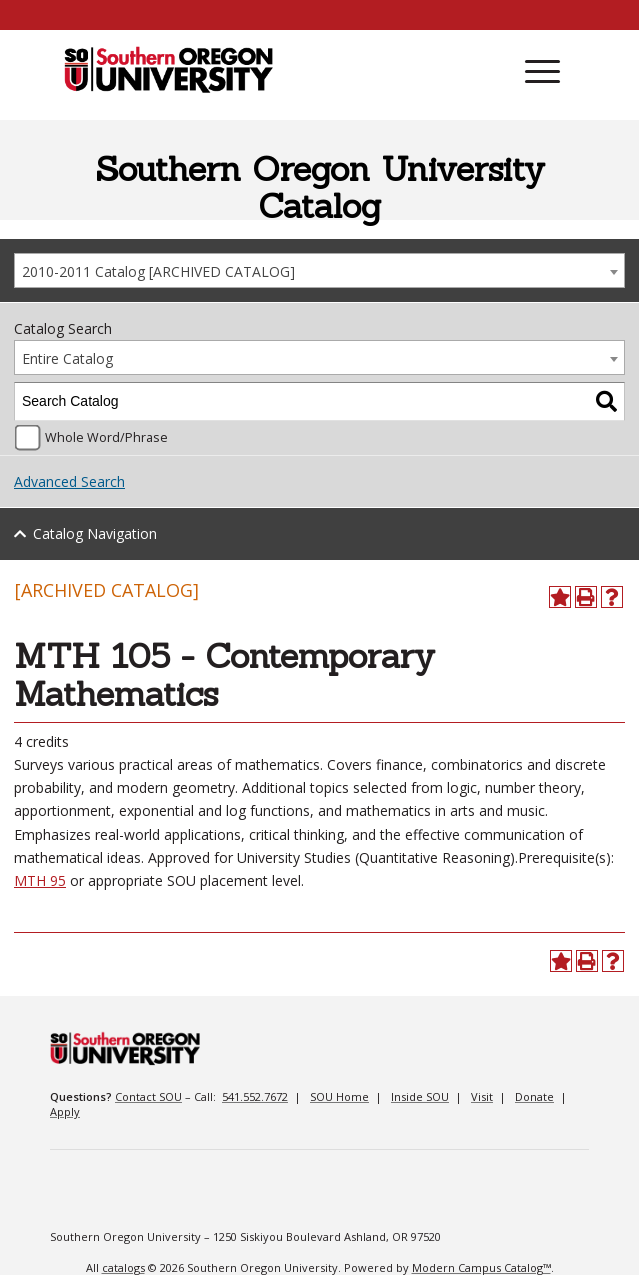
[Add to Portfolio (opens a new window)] (560, 597)
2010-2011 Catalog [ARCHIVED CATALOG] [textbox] (158, 271)
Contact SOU (148, 1096)
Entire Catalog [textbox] (67, 358)
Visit (482, 1096)
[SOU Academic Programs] (168, 71)
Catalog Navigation (95, 533)
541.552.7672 (255, 1096)
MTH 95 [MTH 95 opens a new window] (40, 880)
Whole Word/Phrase (106, 437)
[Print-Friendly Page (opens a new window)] (586, 597)
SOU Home (339, 1096)
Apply (65, 1111)
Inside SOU (420, 1096)
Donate (534, 1096)
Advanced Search (69, 481)
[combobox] (319, 270)
